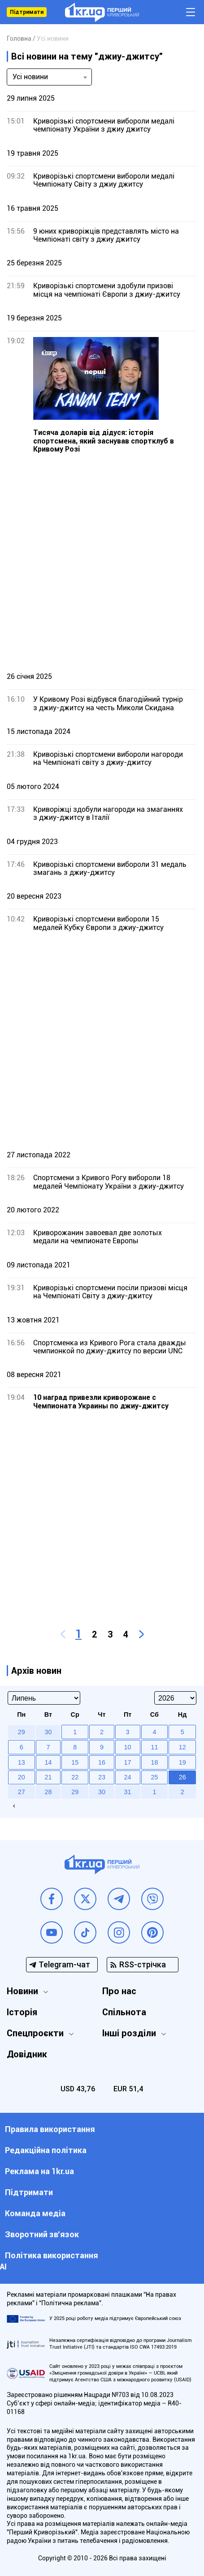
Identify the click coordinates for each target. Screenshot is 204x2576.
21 (48, 1777)
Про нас (119, 1991)
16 (101, 1762)
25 (154, 1777)
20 (21, 1777)
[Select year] (175, 1698)
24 (127, 1777)
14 (48, 1762)
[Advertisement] (102, 562)
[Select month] (44, 1698)
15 (74, 1762)
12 (182, 1747)
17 (127, 1762)
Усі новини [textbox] (30, 77)
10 (127, 1747)
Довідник (27, 2054)
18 (154, 1762)
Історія (22, 2012)
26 (182, 1777)
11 (154, 1747)
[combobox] (49, 76)
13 (21, 1762)
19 (182, 1762)
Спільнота (124, 2012)
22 (74, 1777)
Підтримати (26, 12)
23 (101, 1777)
